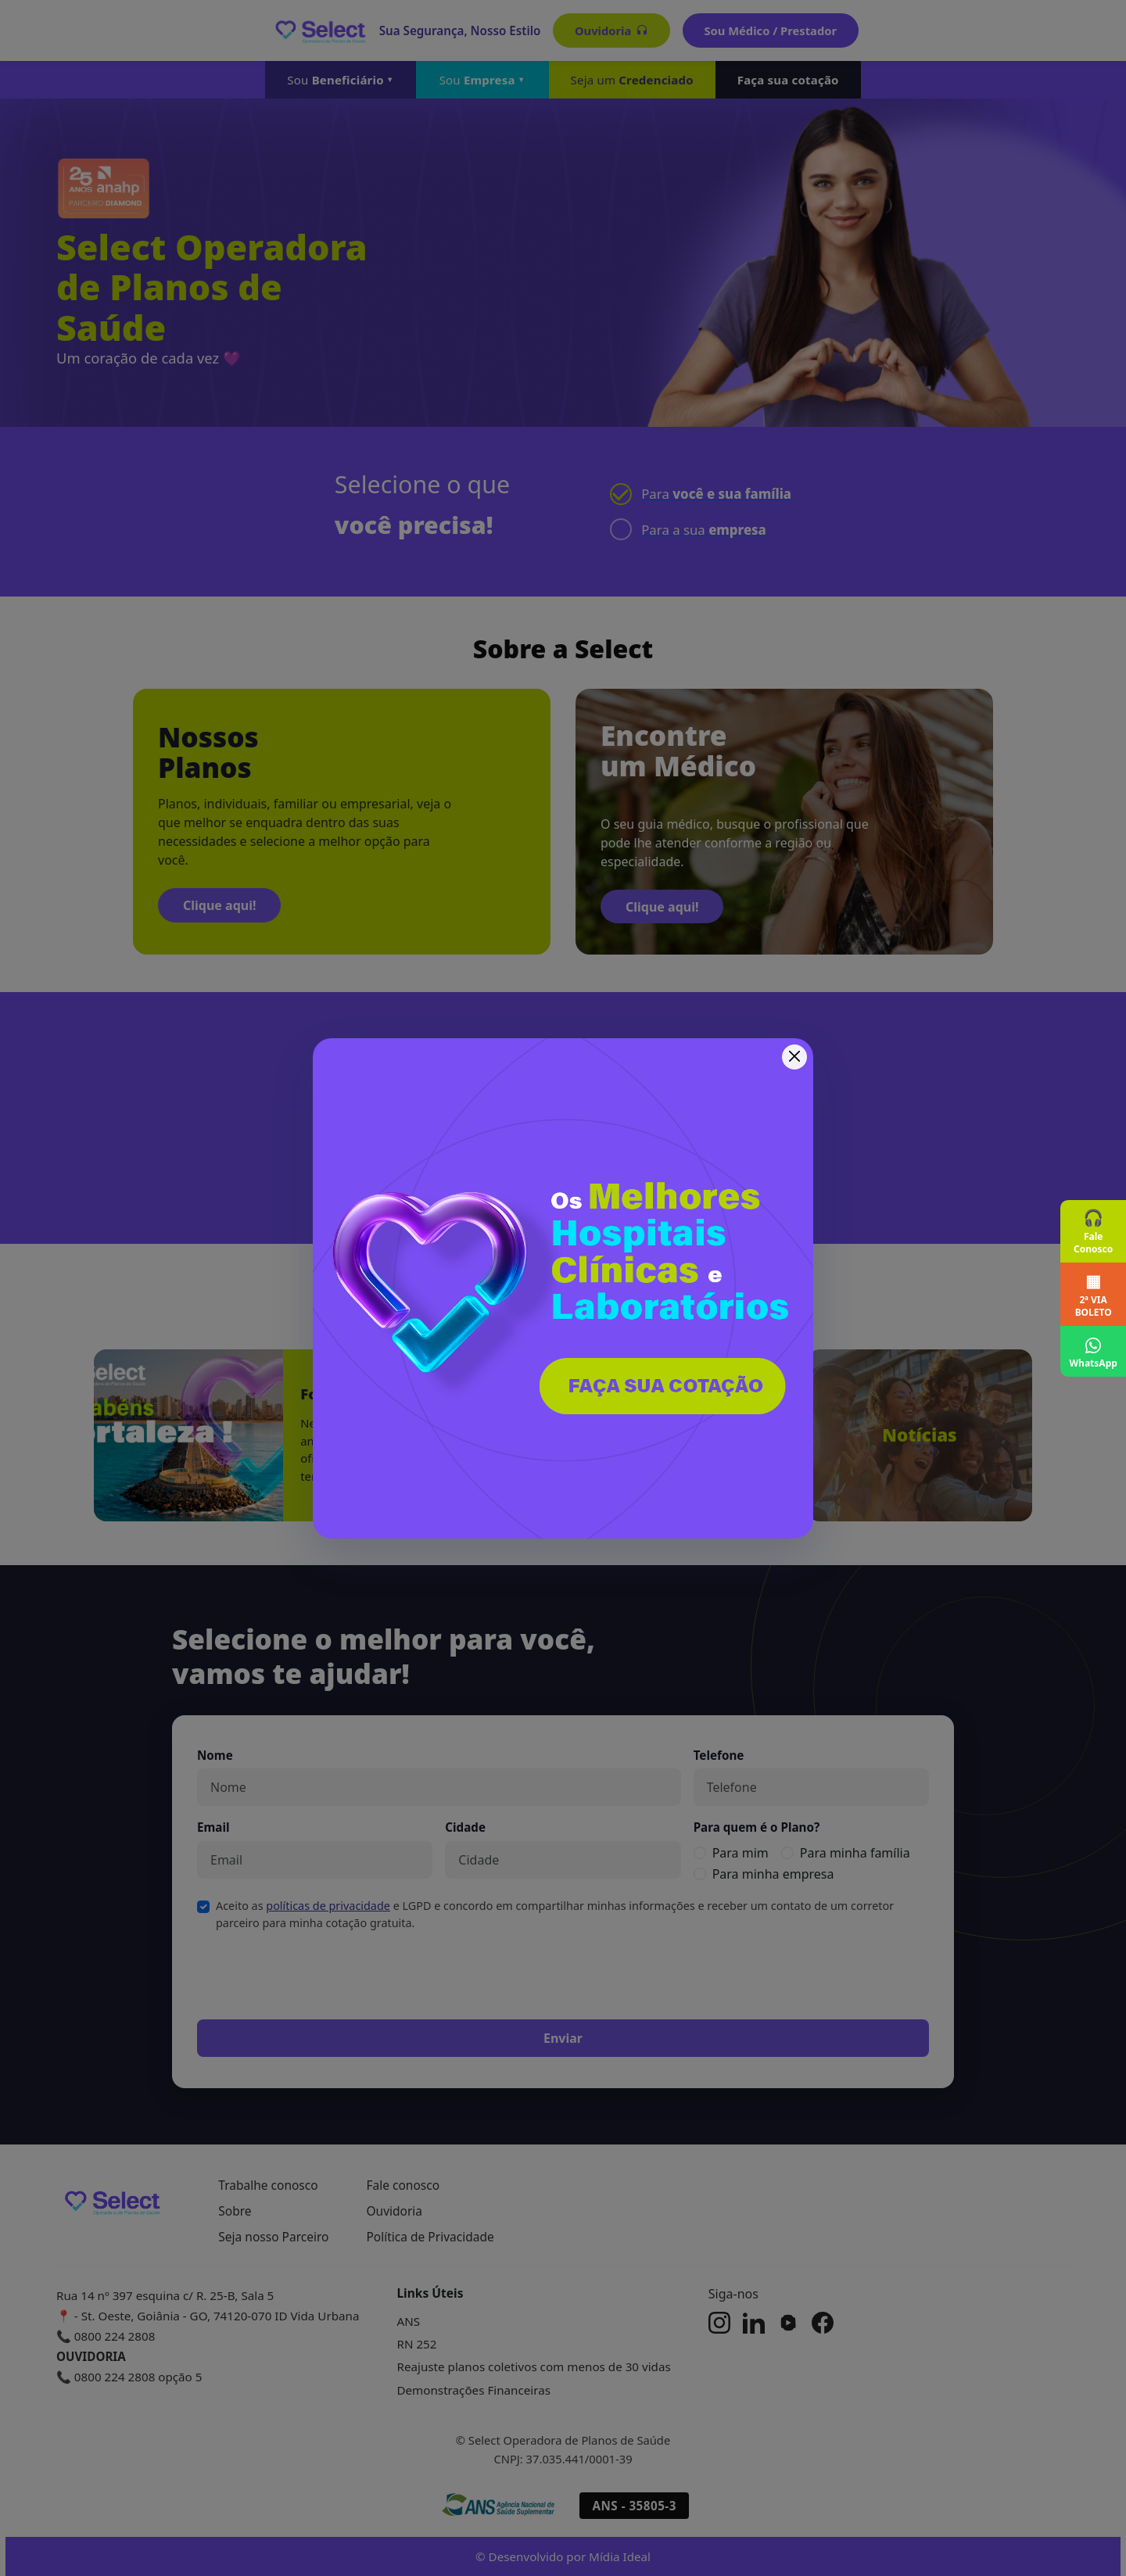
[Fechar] (794, 1056)
